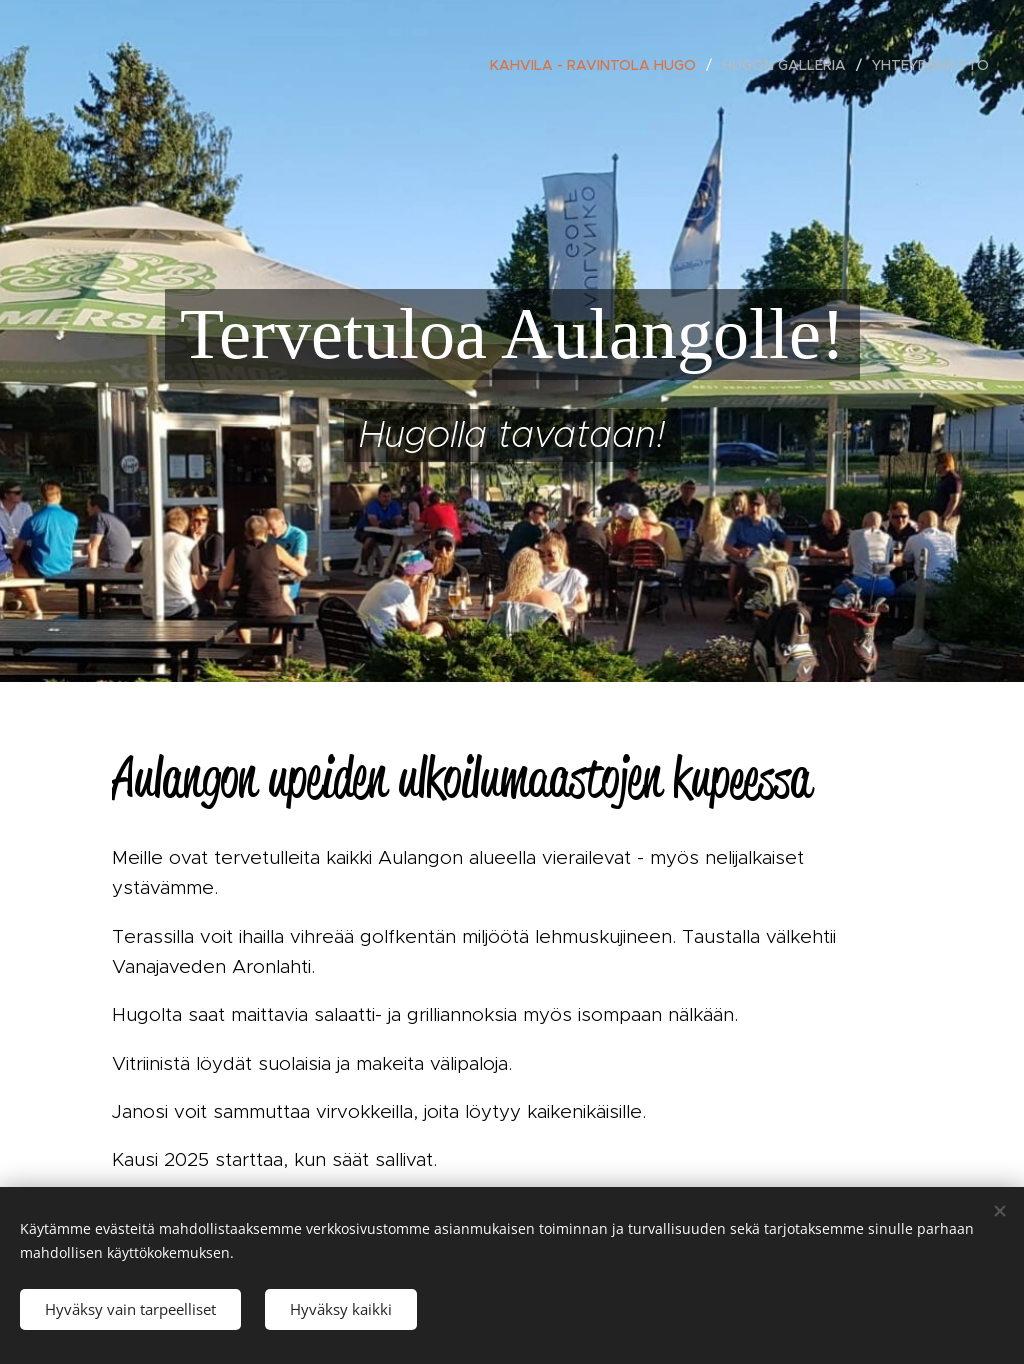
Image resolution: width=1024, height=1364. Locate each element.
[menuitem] (598, 65)
